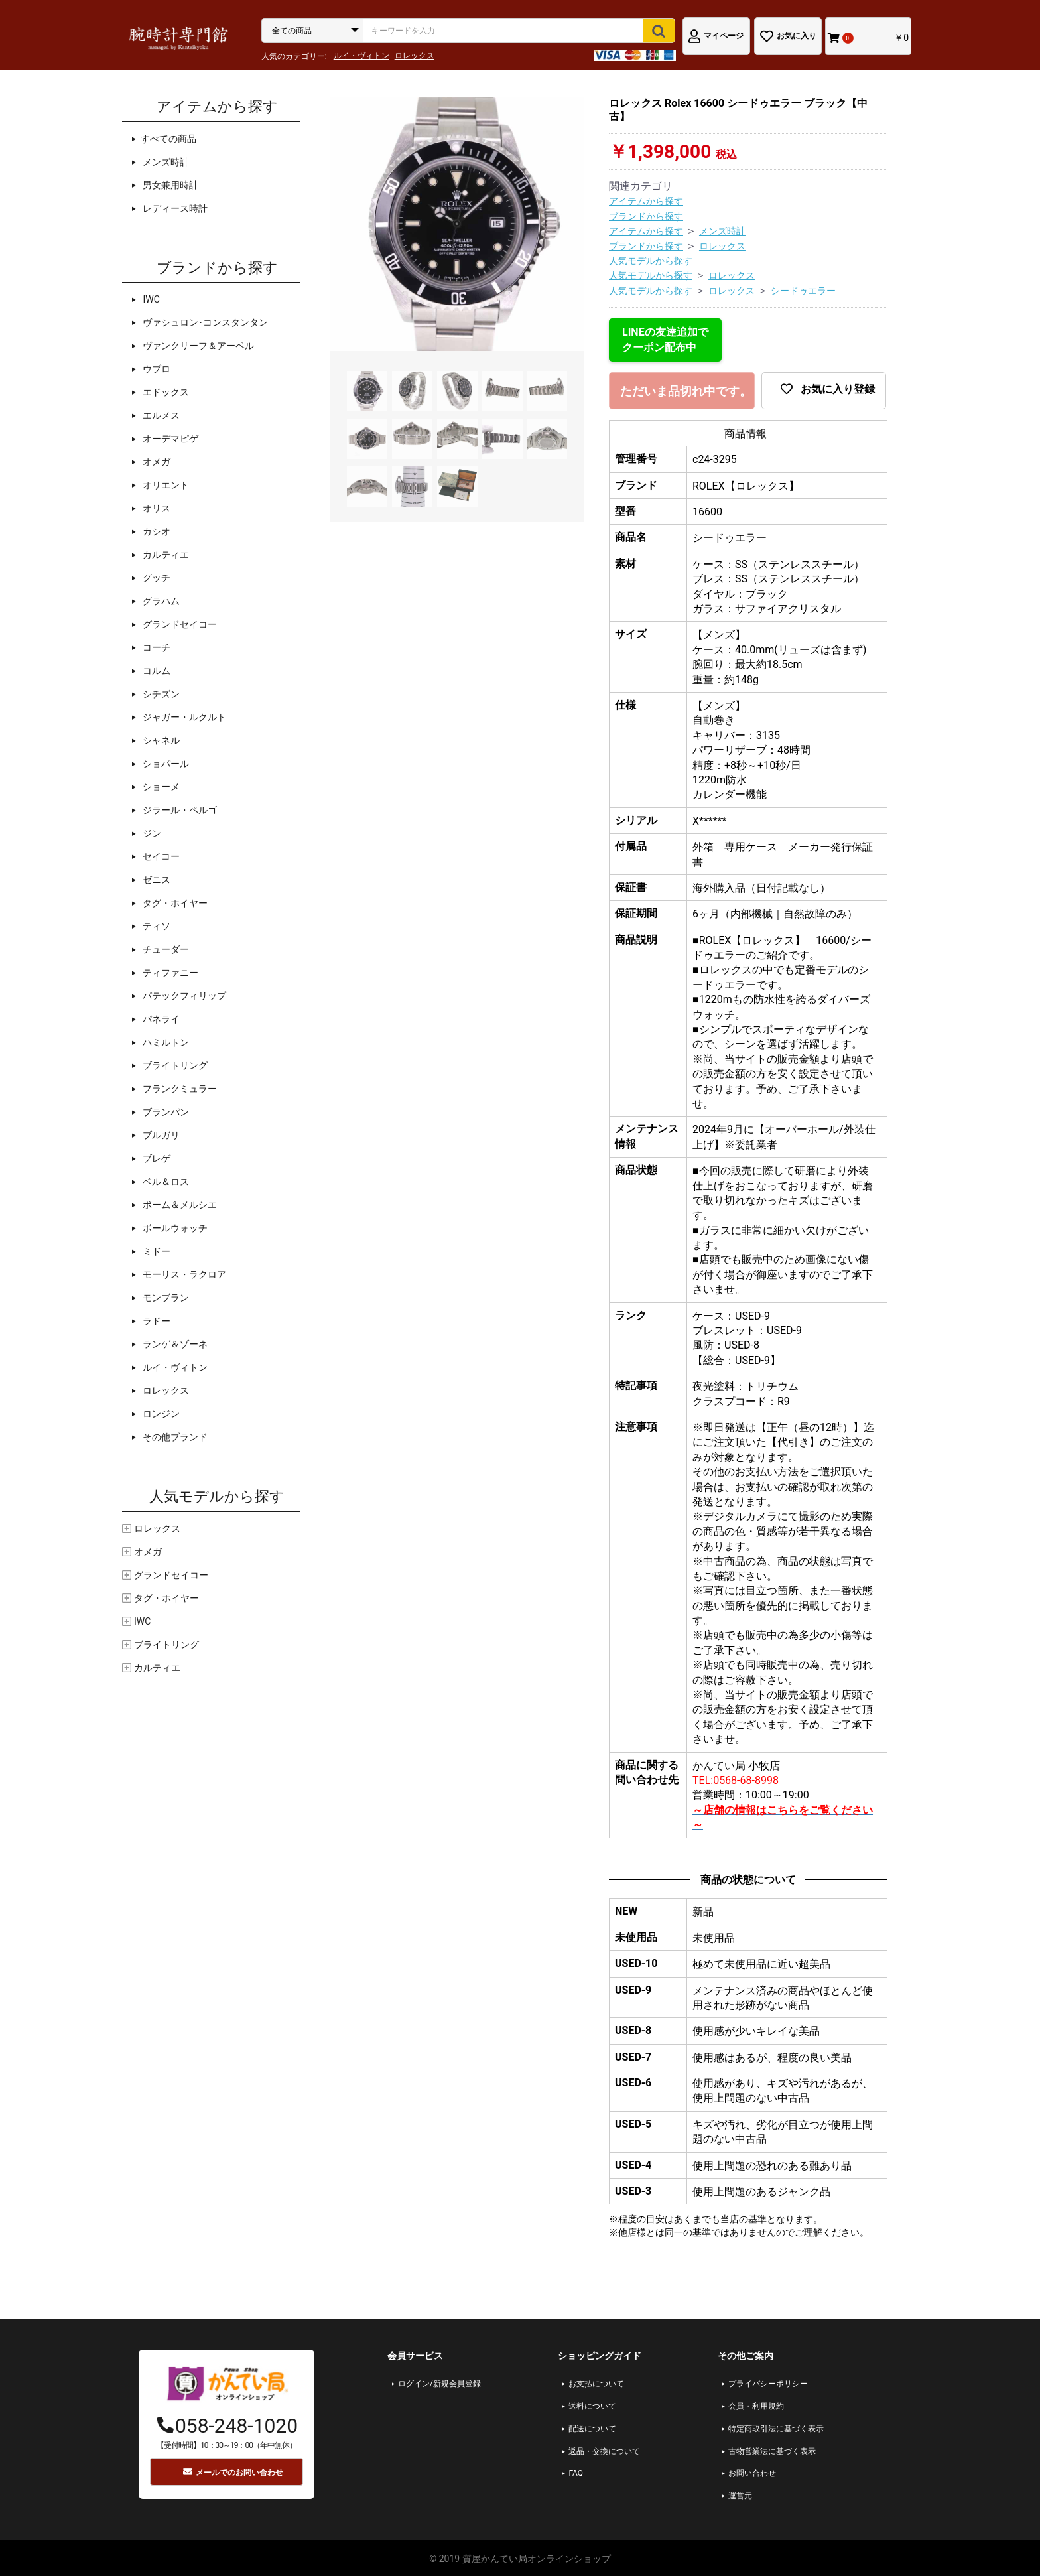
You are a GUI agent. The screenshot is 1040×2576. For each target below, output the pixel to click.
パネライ (160, 1019)
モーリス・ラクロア (183, 1274)
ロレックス (414, 55)
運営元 (740, 2495)
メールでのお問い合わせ (233, 2472)
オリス (155, 508)
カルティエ (165, 554)
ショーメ (160, 786)
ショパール (165, 763)
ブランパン (165, 1112)
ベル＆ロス (165, 1181)
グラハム (160, 601)
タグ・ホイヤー (174, 903)
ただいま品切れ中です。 (685, 391)
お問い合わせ (752, 2473)
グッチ (155, 578)
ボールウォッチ (174, 1228)
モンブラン (165, 1297)
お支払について (596, 2383)
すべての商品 (168, 138)
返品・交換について (604, 2451)
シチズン (160, 694)
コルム (155, 670)
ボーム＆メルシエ (179, 1204)
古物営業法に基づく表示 (772, 2451)
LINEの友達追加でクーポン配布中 (665, 339)
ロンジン (160, 1413)
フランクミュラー (179, 1088)
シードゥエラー (803, 290)
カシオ (155, 531)
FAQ (575, 2473)
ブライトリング (174, 1065)
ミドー (155, 1251)
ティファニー (169, 972)
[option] (457, 224)
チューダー (165, 949)
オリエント (165, 485)
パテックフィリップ (183, 995)
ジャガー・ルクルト (183, 717)
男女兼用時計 (169, 185)
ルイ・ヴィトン (361, 55)
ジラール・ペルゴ (179, 810)
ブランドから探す (646, 216)
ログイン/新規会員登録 (439, 2383)
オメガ (155, 461)
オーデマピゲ (169, 438)
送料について (592, 2406)
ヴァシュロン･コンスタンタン (204, 322)
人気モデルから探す (650, 260)
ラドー (155, 1321)
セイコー (160, 856)
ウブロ (155, 369)
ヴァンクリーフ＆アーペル (197, 345)
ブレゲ (155, 1158)
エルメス (160, 415)
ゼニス (155, 879)
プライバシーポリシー (768, 2383)
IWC (150, 299)
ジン (151, 833)
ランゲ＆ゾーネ (174, 1344)
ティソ (155, 926)
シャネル (160, 740)
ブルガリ (160, 1135)
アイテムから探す (646, 201)
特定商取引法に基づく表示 (776, 2428)
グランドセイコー (179, 624)
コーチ (155, 647)
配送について (592, 2428)
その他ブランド (174, 1437)
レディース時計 (174, 208)
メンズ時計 (165, 162)
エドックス (165, 392)
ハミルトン (165, 1042)
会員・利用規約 (756, 2406)
